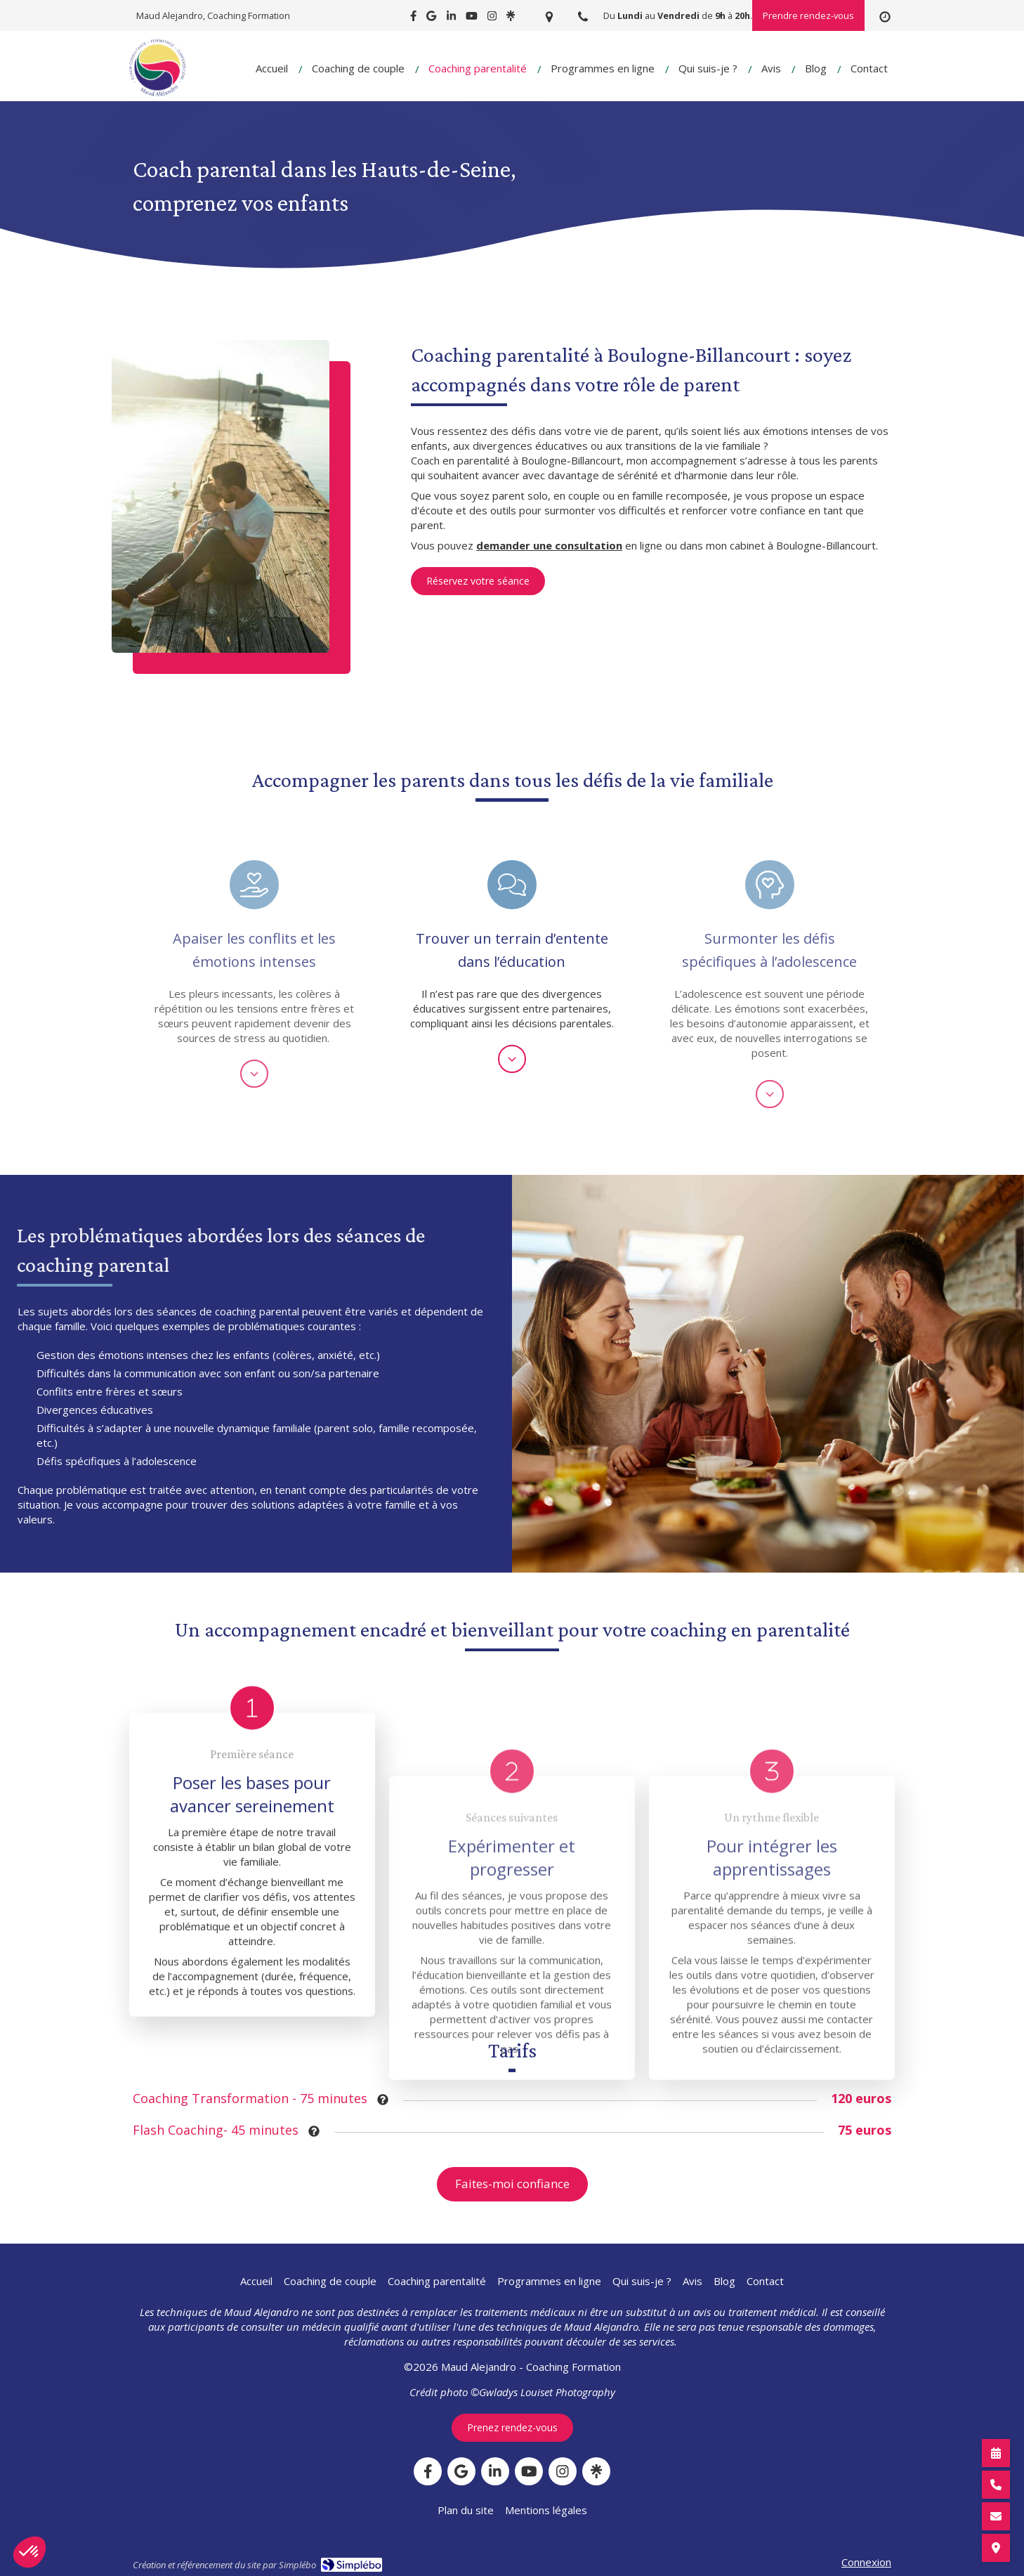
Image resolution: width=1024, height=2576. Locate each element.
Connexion (866, 2562)
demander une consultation (549, 545)
